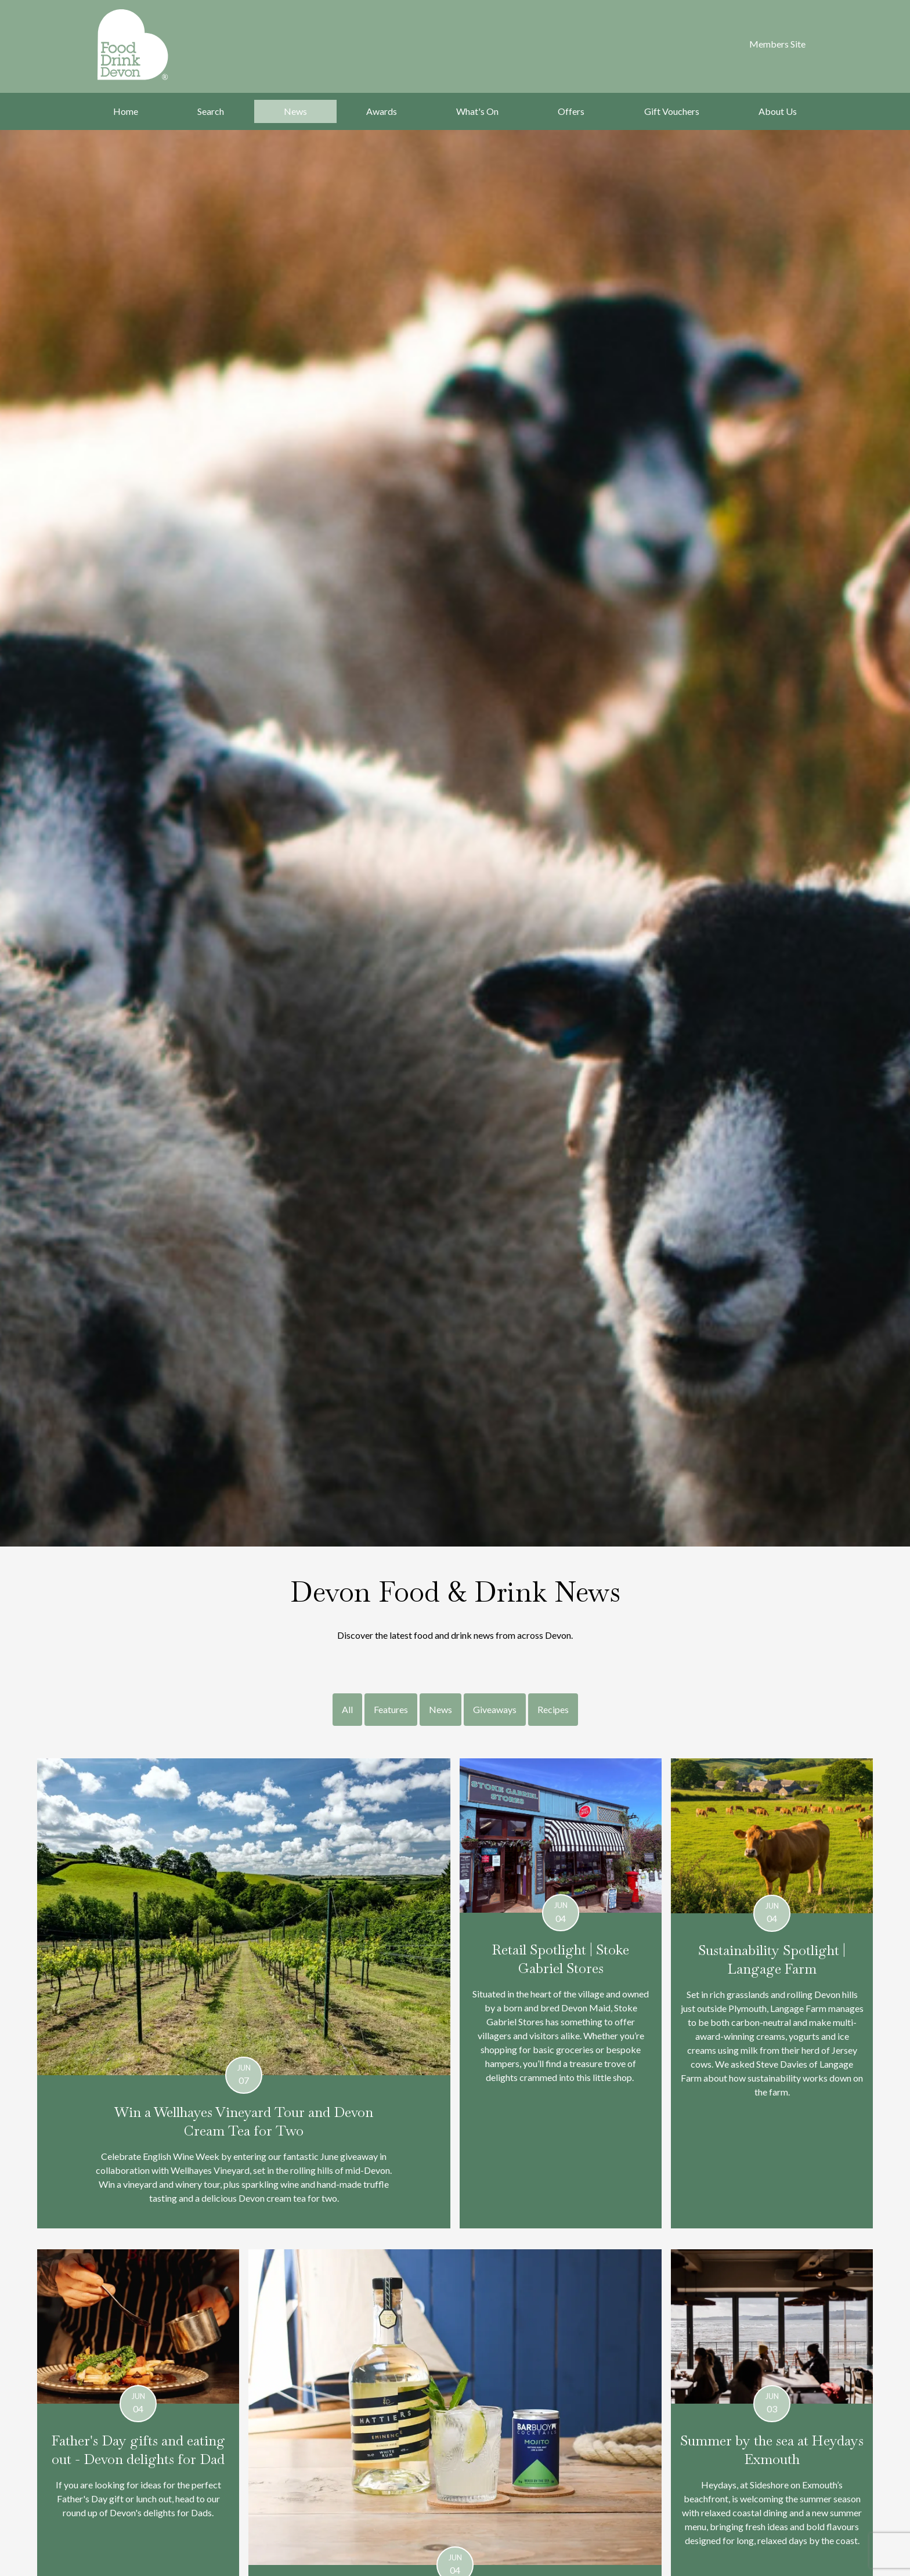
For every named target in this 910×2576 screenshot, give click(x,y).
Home (125, 111)
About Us (778, 111)
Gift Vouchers (671, 111)
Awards (381, 111)
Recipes (553, 1709)
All (347, 1709)
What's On (477, 111)
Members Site (777, 43)
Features (391, 1709)
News (295, 111)
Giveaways (495, 1709)
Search (210, 111)
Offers (571, 111)
